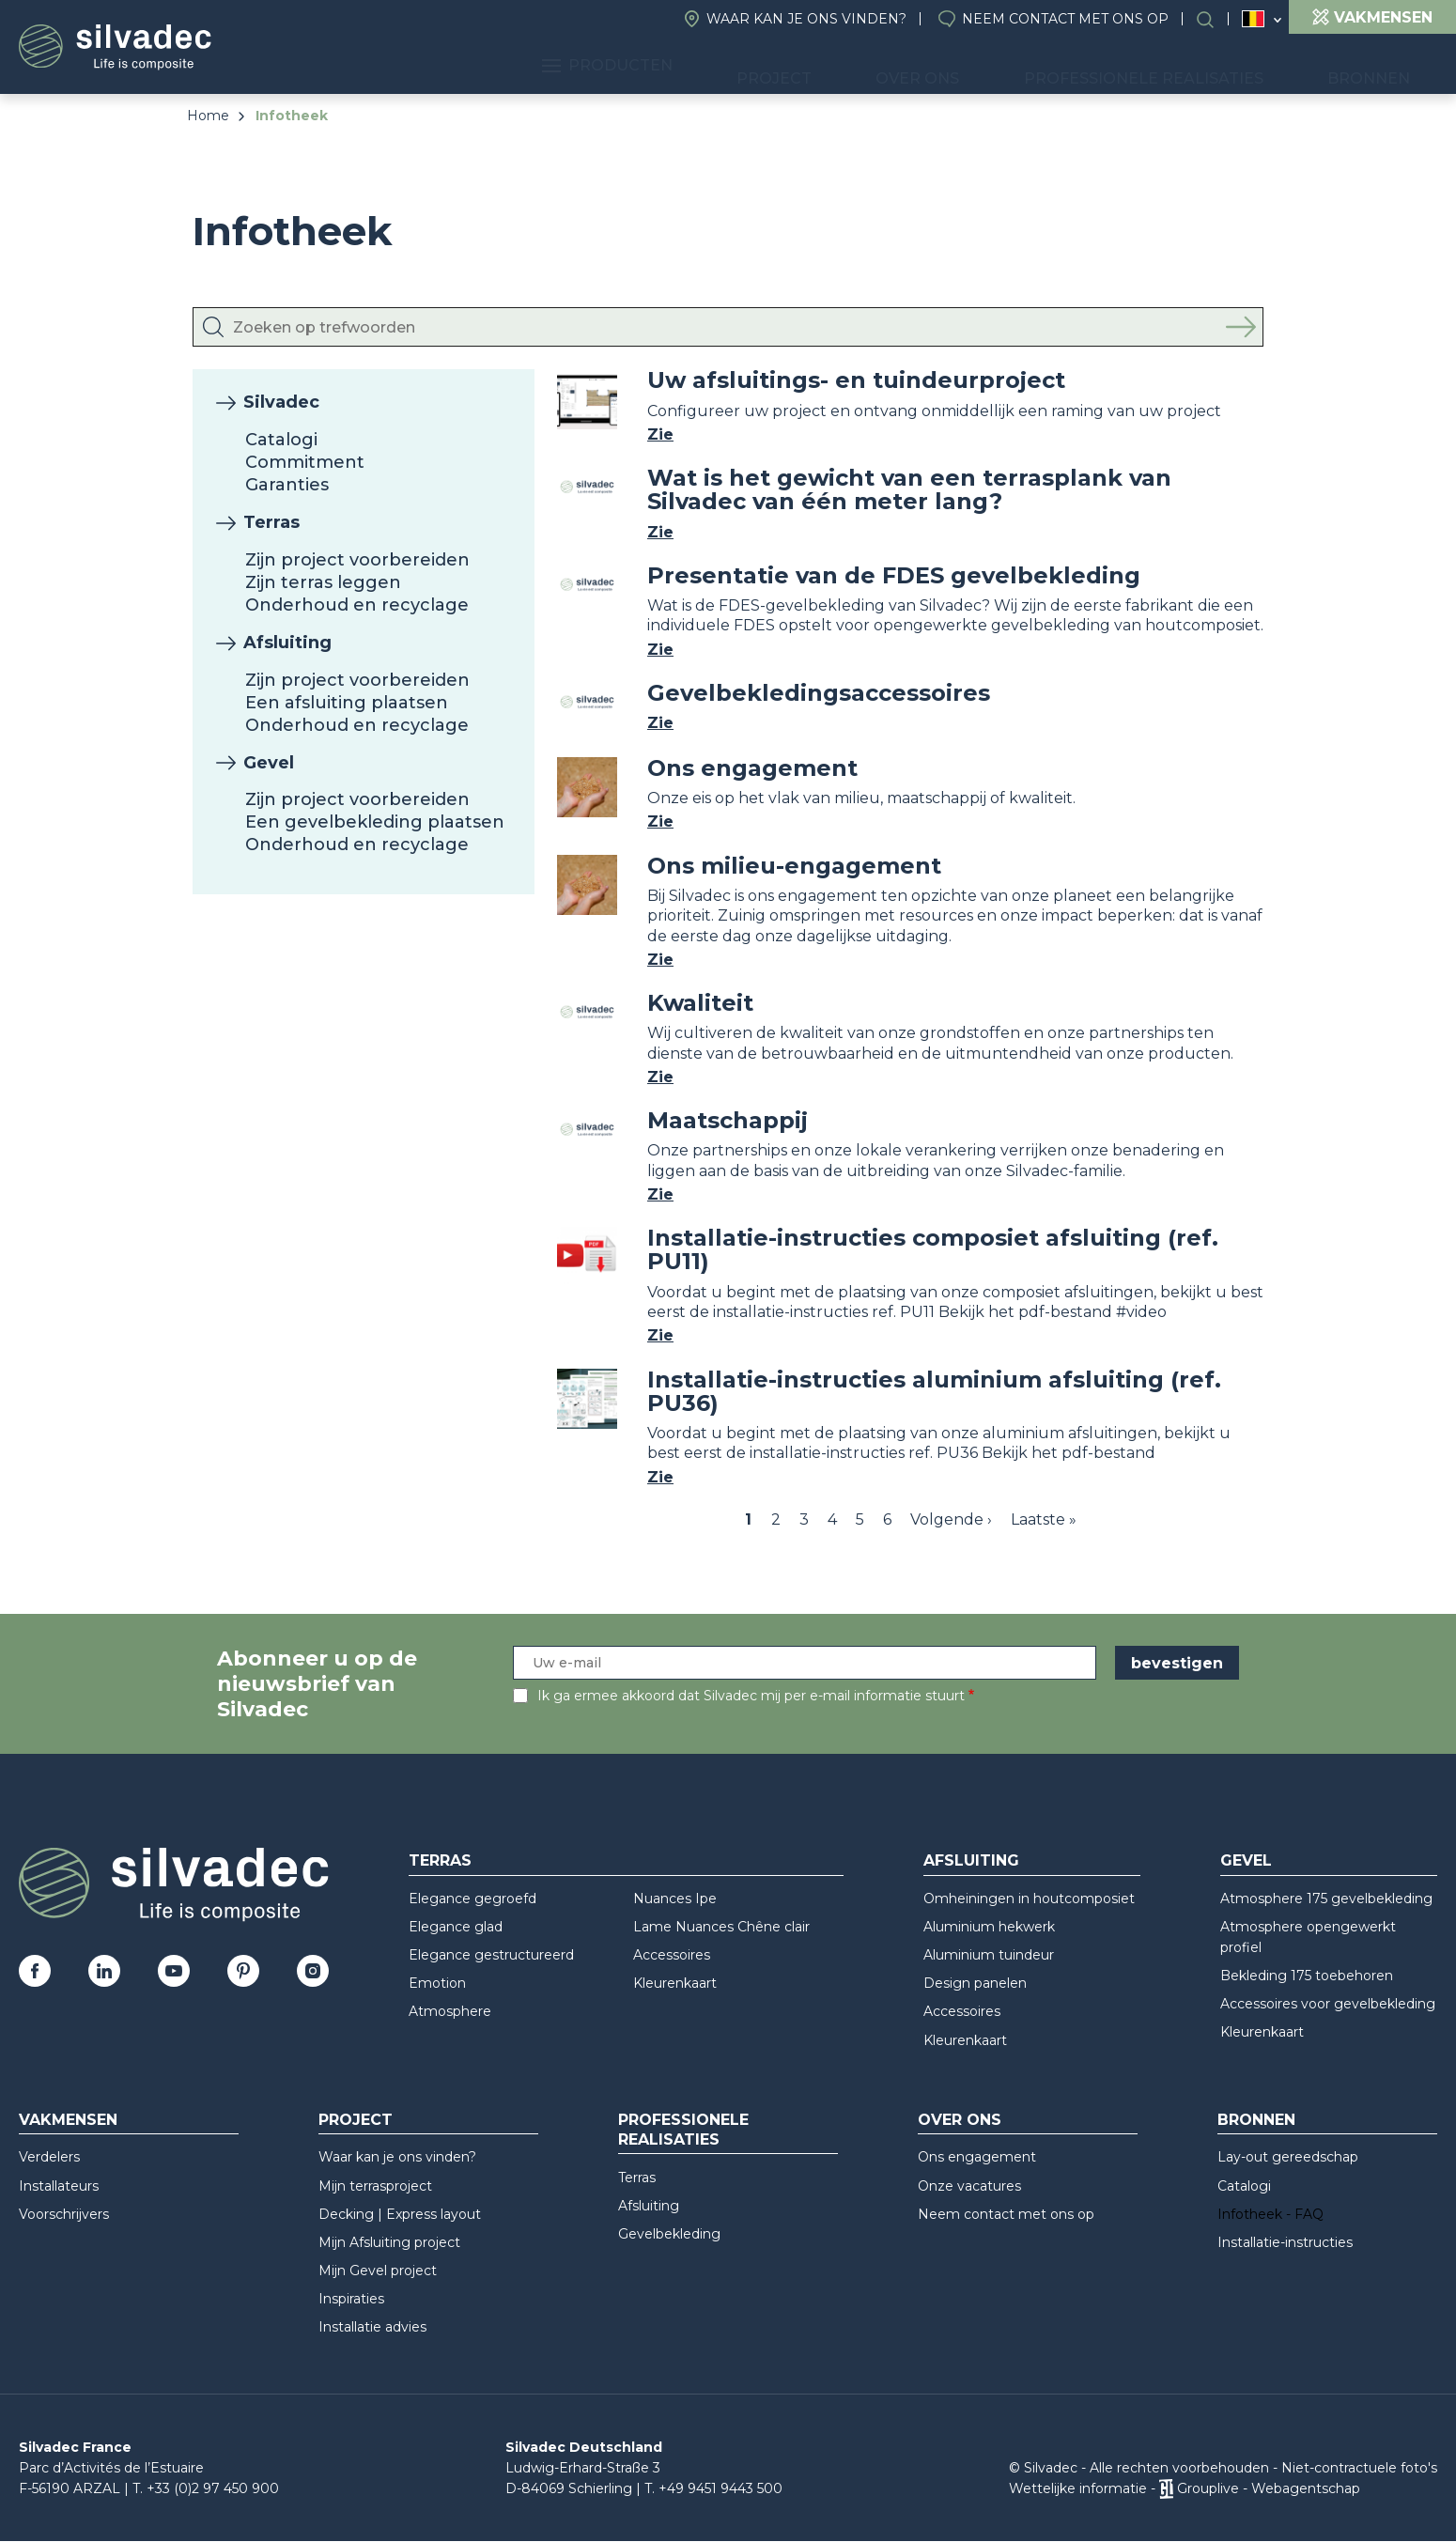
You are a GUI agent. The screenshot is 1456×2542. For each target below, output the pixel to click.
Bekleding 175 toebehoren (1306, 1975)
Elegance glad (456, 1926)
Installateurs (59, 2186)
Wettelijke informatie (1078, 2488)
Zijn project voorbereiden (357, 560)
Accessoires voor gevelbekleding (1327, 2003)
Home (208, 115)
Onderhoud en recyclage (357, 605)
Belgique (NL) (1253, 19)
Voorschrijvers (64, 2214)
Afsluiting (287, 642)
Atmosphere (450, 2011)
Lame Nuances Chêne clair (721, 1926)
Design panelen (975, 1983)
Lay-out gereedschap (1287, 2156)
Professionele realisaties (1189, 66)
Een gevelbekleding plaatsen (374, 822)
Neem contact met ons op (1065, 18)
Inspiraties (351, 2298)
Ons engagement (977, 2156)
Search (1214, 19)
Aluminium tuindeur (988, 1954)
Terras (271, 522)
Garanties (287, 484)
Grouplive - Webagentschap (1268, 2488)
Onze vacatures (969, 2186)
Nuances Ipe (675, 1898)
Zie (660, 434)
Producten (737, 66)
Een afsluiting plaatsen (346, 702)
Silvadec (281, 402)
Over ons (991, 66)
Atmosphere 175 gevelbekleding (1326, 1898)
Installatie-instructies (1285, 2242)
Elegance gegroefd (472, 1898)
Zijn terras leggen (323, 582)
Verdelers (49, 2156)
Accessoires (671, 1954)
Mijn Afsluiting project (389, 2242)
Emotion (437, 1983)
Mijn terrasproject (375, 2186)
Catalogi (281, 439)
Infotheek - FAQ (1270, 2214)
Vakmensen (68, 2120)
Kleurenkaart (675, 1983)
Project (875, 66)
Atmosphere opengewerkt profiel (1308, 1937)
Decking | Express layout (399, 2214)
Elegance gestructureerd (491, 1954)
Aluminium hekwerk (989, 1926)
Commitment (304, 462)
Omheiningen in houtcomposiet (1029, 1898)
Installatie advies (372, 2326)
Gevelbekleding (669, 2233)
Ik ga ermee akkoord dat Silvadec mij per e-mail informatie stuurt (751, 1695)
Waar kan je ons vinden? (806, 18)
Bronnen (1384, 66)
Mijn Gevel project (377, 2270)
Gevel (268, 762)
